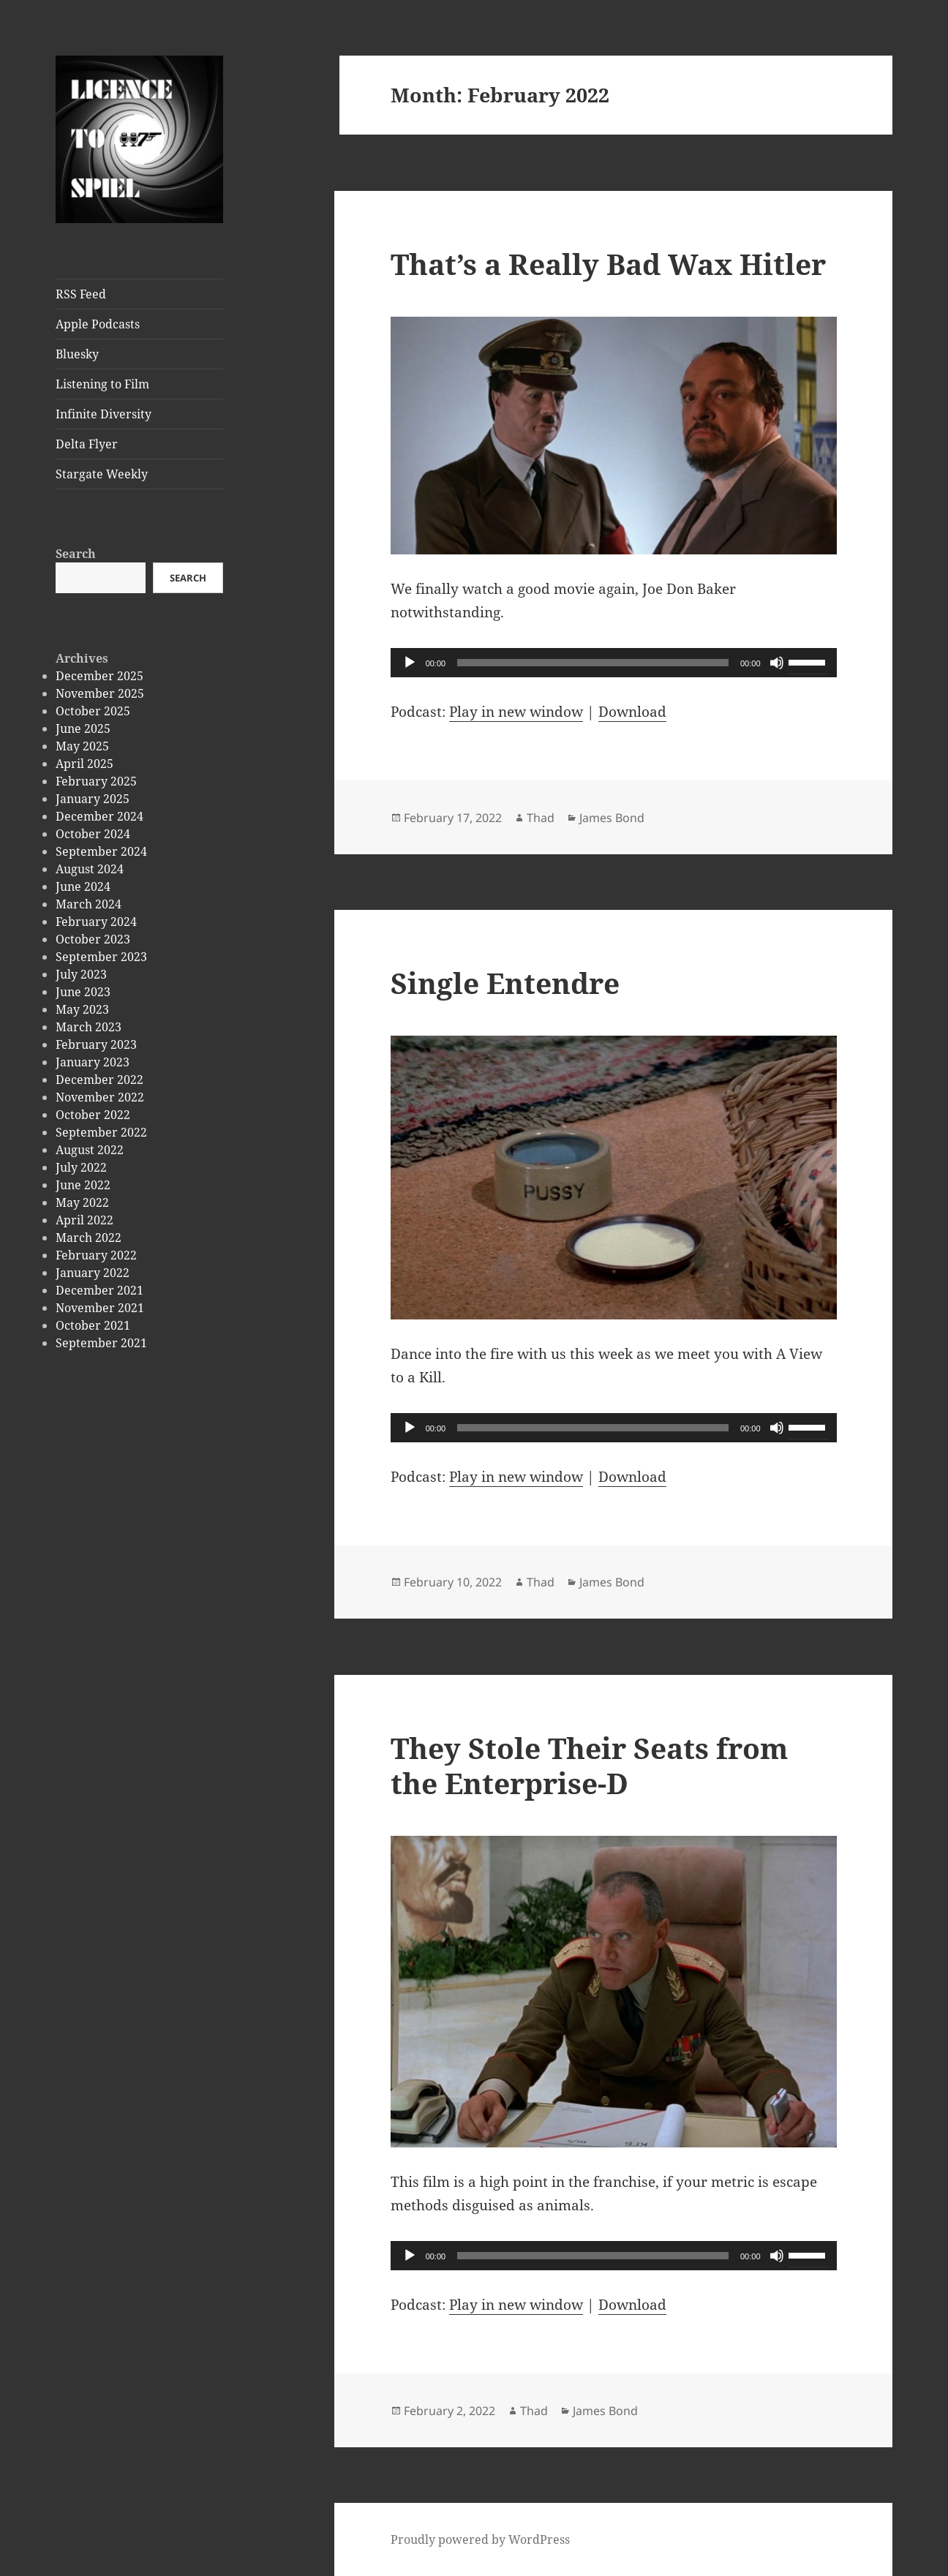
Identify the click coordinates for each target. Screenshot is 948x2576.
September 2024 (101, 851)
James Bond (611, 818)
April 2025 (84, 764)
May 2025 (82, 746)
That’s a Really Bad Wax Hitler (608, 263)
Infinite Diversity (103, 414)
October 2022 (93, 1115)
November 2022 (100, 1097)
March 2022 (88, 1237)
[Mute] (777, 662)
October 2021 (93, 1325)
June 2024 (83, 886)
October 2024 (93, 834)
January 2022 (92, 1273)
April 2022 (84, 1220)
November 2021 (100, 1308)
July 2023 (81, 974)
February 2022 (96, 1255)
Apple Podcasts (98, 324)
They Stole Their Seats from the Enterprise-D (589, 1765)
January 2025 (92, 799)
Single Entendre (505, 982)
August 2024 (90, 869)
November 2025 (100, 693)
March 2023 (88, 1027)
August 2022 (90, 1150)
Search (76, 554)
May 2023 (82, 1009)
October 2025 (93, 711)
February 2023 (96, 1044)
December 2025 (99, 676)
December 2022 (99, 1080)
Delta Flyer (87, 444)
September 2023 (101, 957)
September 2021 (101, 1343)
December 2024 (99, 816)
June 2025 (83, 728)
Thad (540, 818)
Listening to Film (102, 384)
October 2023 (93, 939)
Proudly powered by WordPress (480, 2539)
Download (632, 711)
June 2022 (83, 1185)
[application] (614, 662)
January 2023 (92, 1062)
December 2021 (99, 1290)
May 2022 (82, 1202)
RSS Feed (81, 294)
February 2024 (96, 922)
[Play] (409, 662)
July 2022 (81, 1167)
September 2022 (101, 1132)
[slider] (593, 662)
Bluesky (77, 354)
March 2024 (88, 904)
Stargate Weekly (102, 474)
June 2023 (83, 992)
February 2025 (96, 781)
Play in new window (516, 711)
